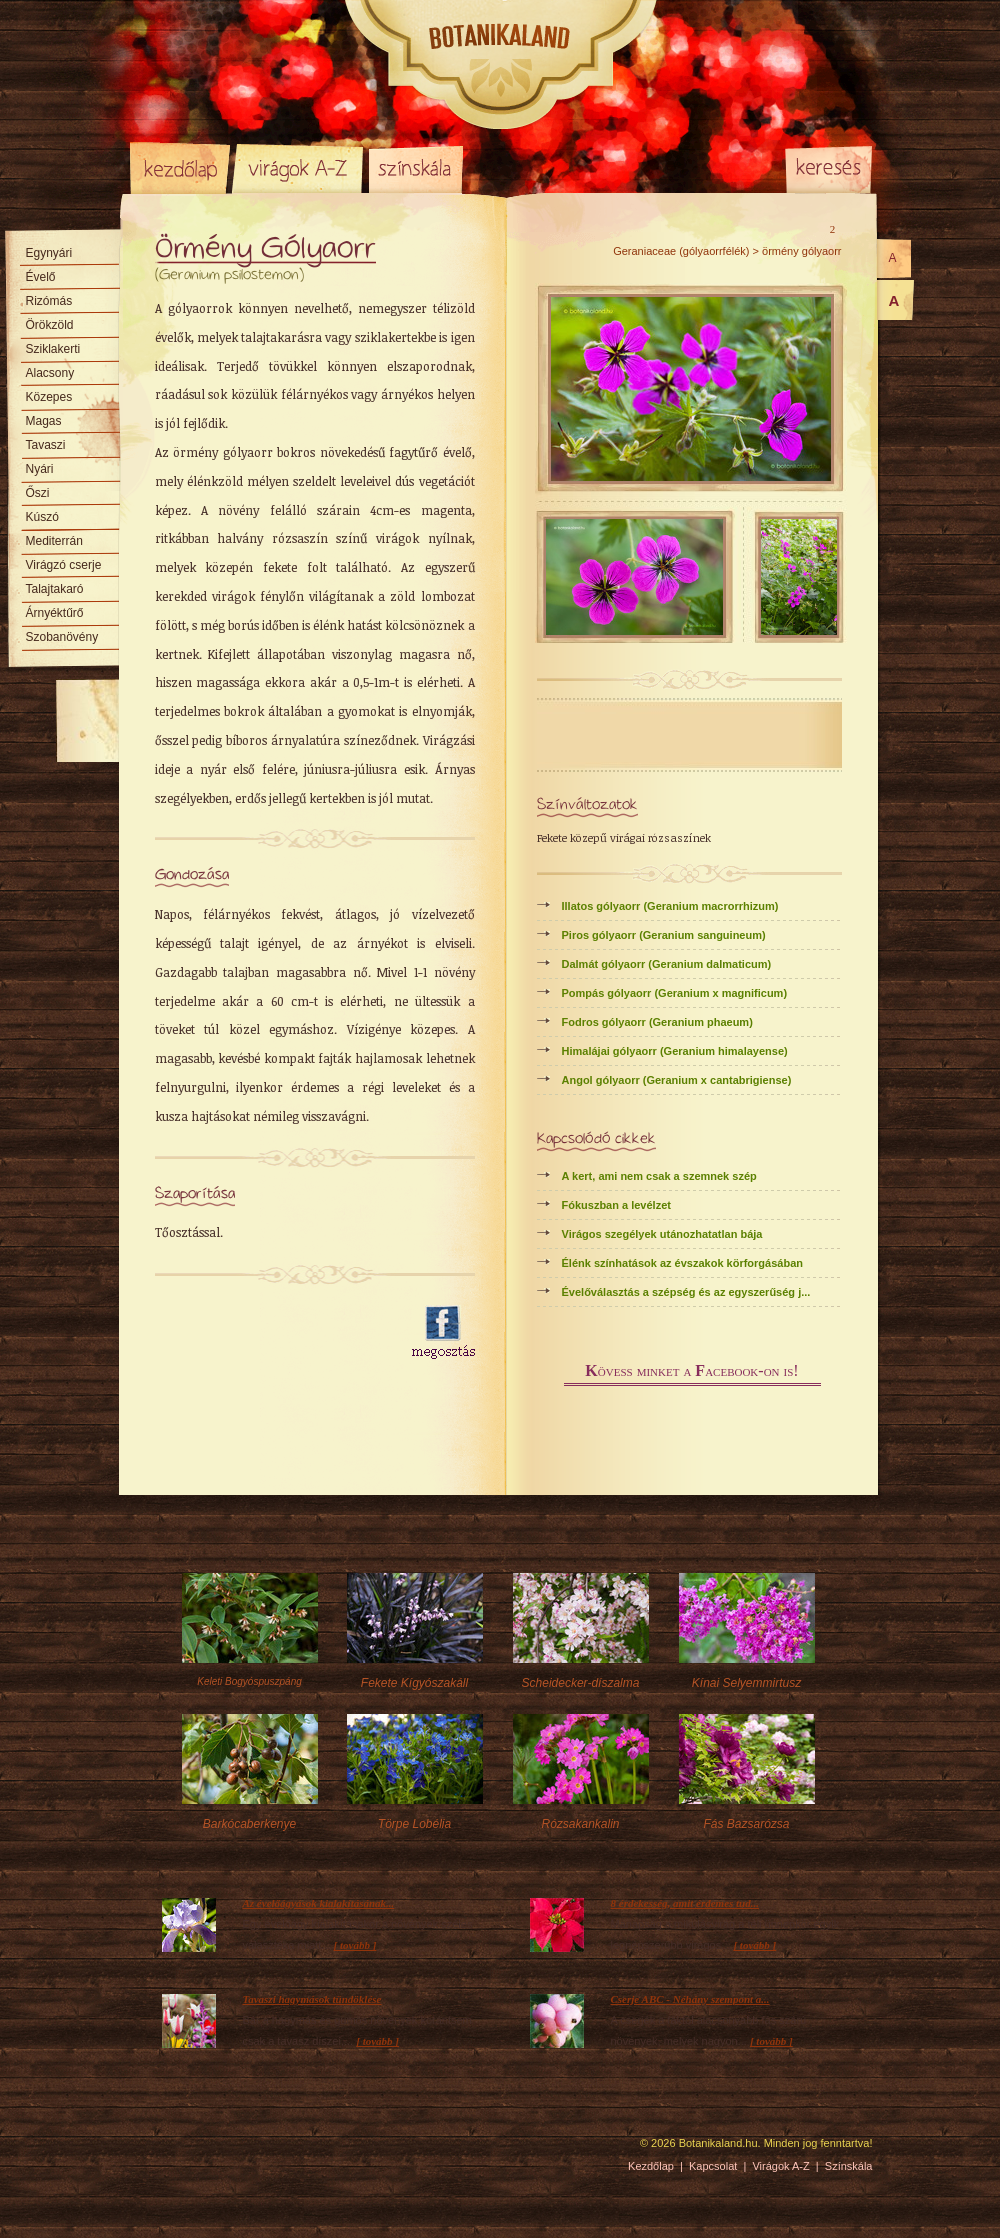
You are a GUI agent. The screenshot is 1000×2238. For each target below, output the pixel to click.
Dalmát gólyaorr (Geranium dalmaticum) (667, 964)
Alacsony (50, 373)
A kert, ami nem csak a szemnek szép (659, 1176)
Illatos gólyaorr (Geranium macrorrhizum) (670, 906)
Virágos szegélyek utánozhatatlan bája (662, 1234)
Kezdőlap (180, 168)
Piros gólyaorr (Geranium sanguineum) (664, 935)
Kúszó (42, 517)
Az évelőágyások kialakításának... (319, 1903)
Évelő (41, 277)
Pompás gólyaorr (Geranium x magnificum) (675, 993)
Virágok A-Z (299, 168)
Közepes (49, 397)
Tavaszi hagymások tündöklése (312, 1999)
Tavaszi (46, 445)
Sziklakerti (53, 349)
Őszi (38, 493)
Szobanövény (62, 637)
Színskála (415, 168)
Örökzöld (50, 325)
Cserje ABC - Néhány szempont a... (690, 1999)
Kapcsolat (713, 2166)
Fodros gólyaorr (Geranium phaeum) (657, 1022)
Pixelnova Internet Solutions (177, 2150)
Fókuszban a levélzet (616, 1205)
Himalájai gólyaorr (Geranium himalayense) (675, 1051)
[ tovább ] (355, 1945)
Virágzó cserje (64, 565)
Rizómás (49, 301)
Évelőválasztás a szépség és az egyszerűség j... (686, 1292)
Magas (44, 421)
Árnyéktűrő (55, 613)
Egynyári (49, 253)
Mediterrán (54, 541)
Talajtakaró (55, 589)
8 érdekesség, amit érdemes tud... (685, 1903)
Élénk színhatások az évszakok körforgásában (683, 1263)
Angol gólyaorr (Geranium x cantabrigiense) (677, 1080)
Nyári (40, 469)
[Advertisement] (272, 1333)
